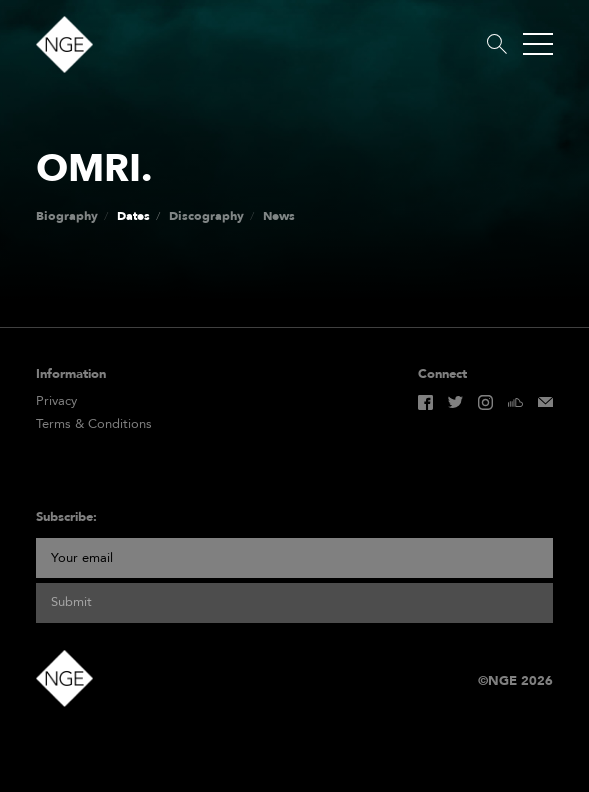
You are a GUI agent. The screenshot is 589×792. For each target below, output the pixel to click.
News (279, 216)
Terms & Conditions (94, 424)
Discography (206, 216)
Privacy (56, 401)
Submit (71, 602)
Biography (67, 216)
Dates (133, 216)
